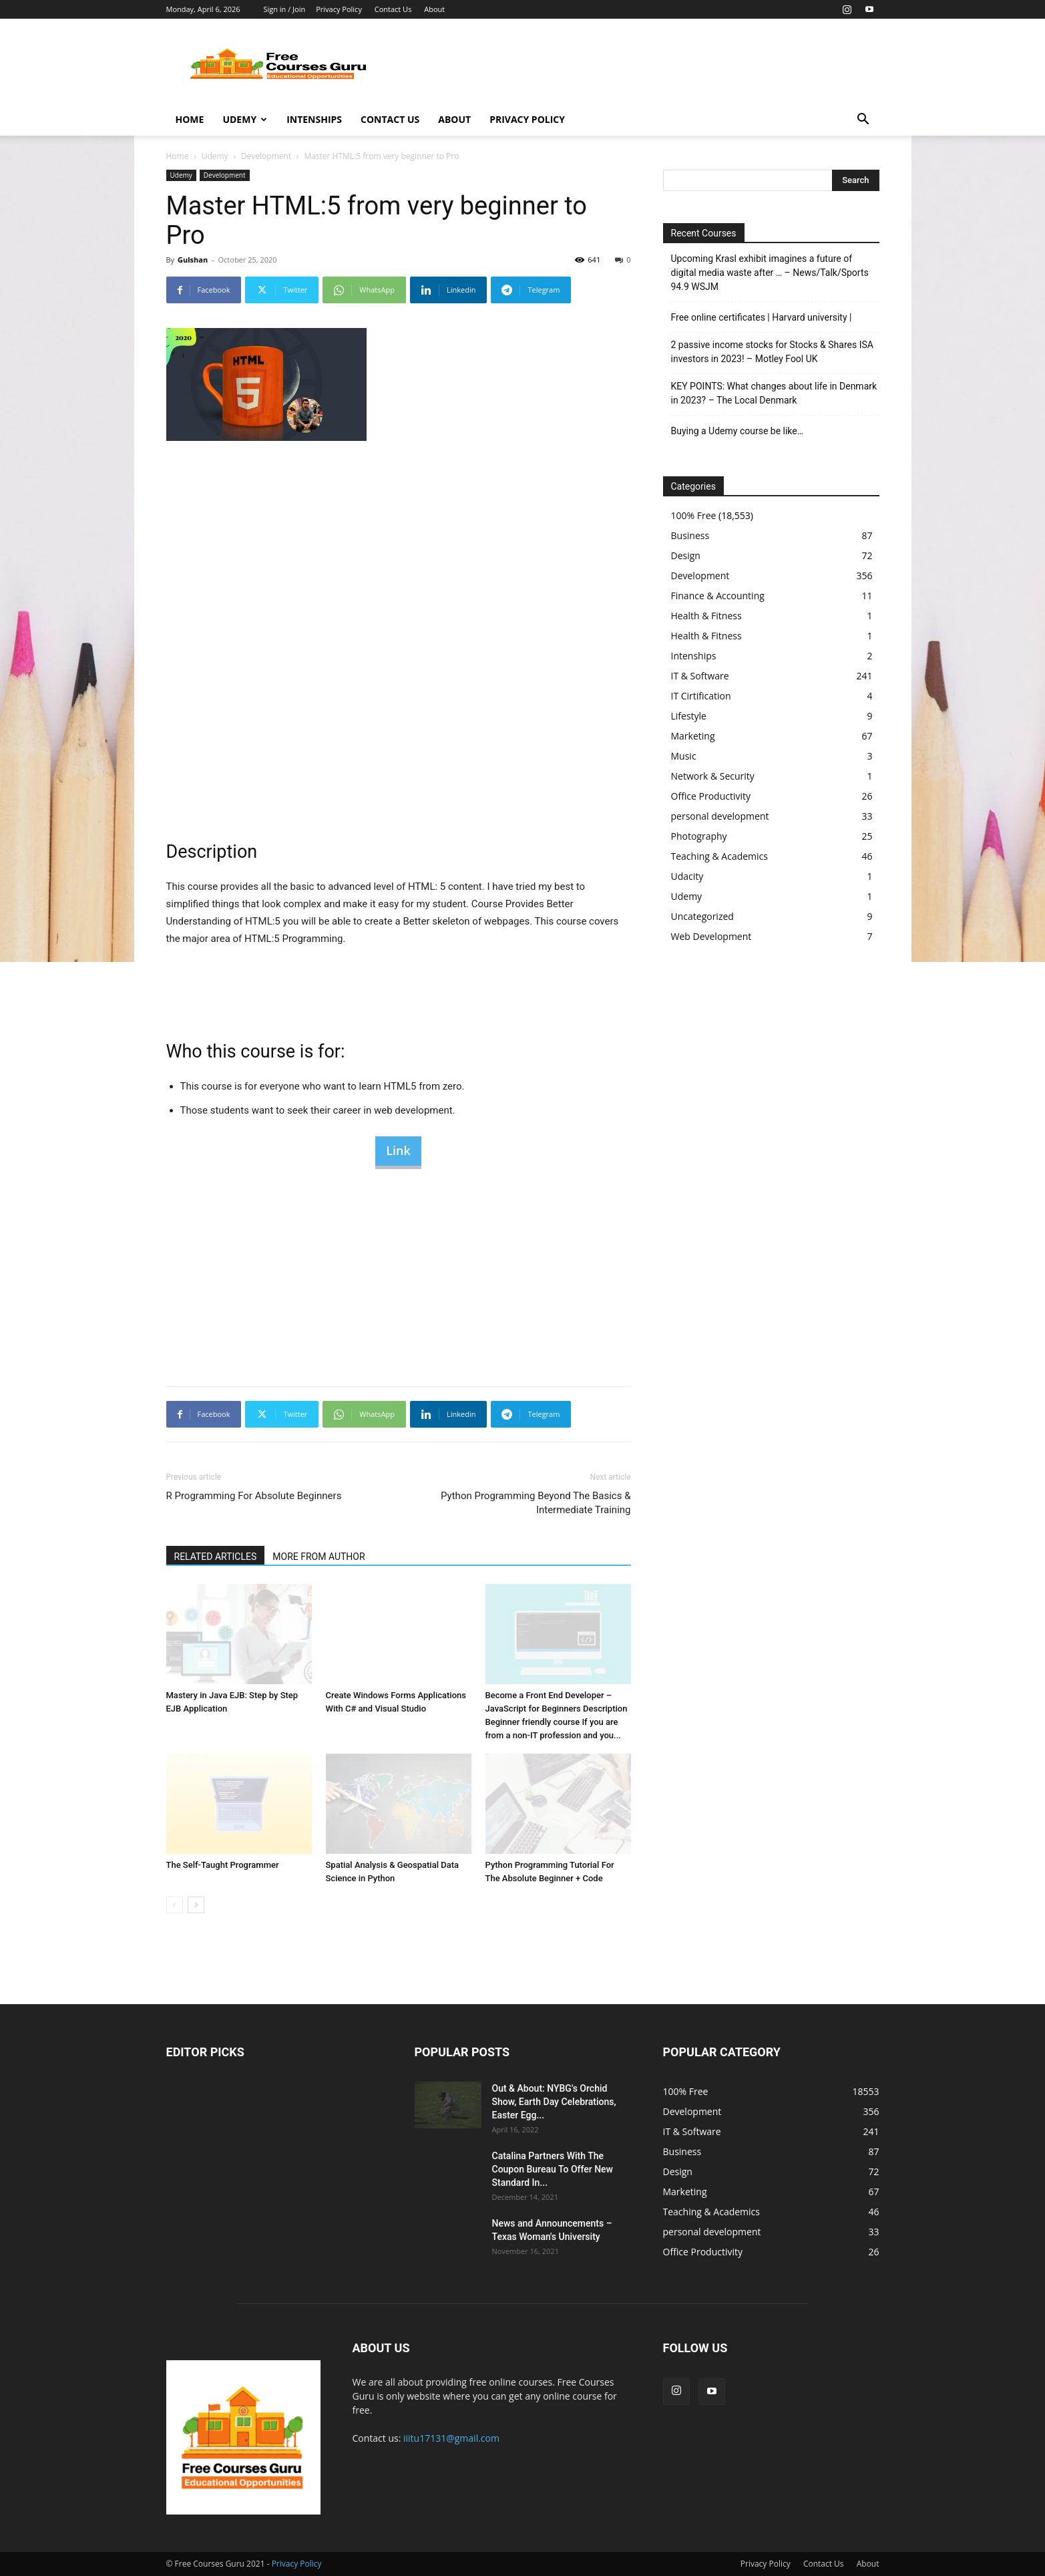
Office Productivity (711, 796)
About (434, 9)
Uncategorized (702, 916)
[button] (863, 120)
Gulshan (193, 260)
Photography (699, 836)
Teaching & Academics (719, 856)
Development (266, 156)
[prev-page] (174, 1905)
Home (190, 119)
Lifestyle (688, 715)
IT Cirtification (701, 695)
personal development (720, 816)
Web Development (711, 936)
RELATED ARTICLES (215, 1556)
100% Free (693, 515)
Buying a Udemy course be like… (737, 431)
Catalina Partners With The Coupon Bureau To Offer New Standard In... (553, 2169)
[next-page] (196, 1905)
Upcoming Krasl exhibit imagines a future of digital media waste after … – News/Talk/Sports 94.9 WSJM (770, 272)
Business (690, 535)
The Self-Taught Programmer (222, 1865)
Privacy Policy (339, 9)
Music (683, 756)
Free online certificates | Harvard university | (761, 317)
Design (685, 555)
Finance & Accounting (718, 595)
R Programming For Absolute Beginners (254, 1496)
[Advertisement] (636, 67)
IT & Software (700, 675)
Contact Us (393, 9)
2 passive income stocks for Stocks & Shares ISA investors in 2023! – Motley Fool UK (772, 351)
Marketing (693, 736)
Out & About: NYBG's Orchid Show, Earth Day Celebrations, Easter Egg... (554, 2101)
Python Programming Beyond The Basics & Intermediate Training (535, 1503)
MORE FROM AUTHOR (318, 1556)
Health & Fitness (706, 615)
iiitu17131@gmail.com (451, 2438)
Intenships (314, 119)
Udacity (687, 876)
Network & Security (713, 776)
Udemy (244, 119)
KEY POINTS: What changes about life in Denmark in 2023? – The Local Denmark (774, 393)
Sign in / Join (284, 9)
